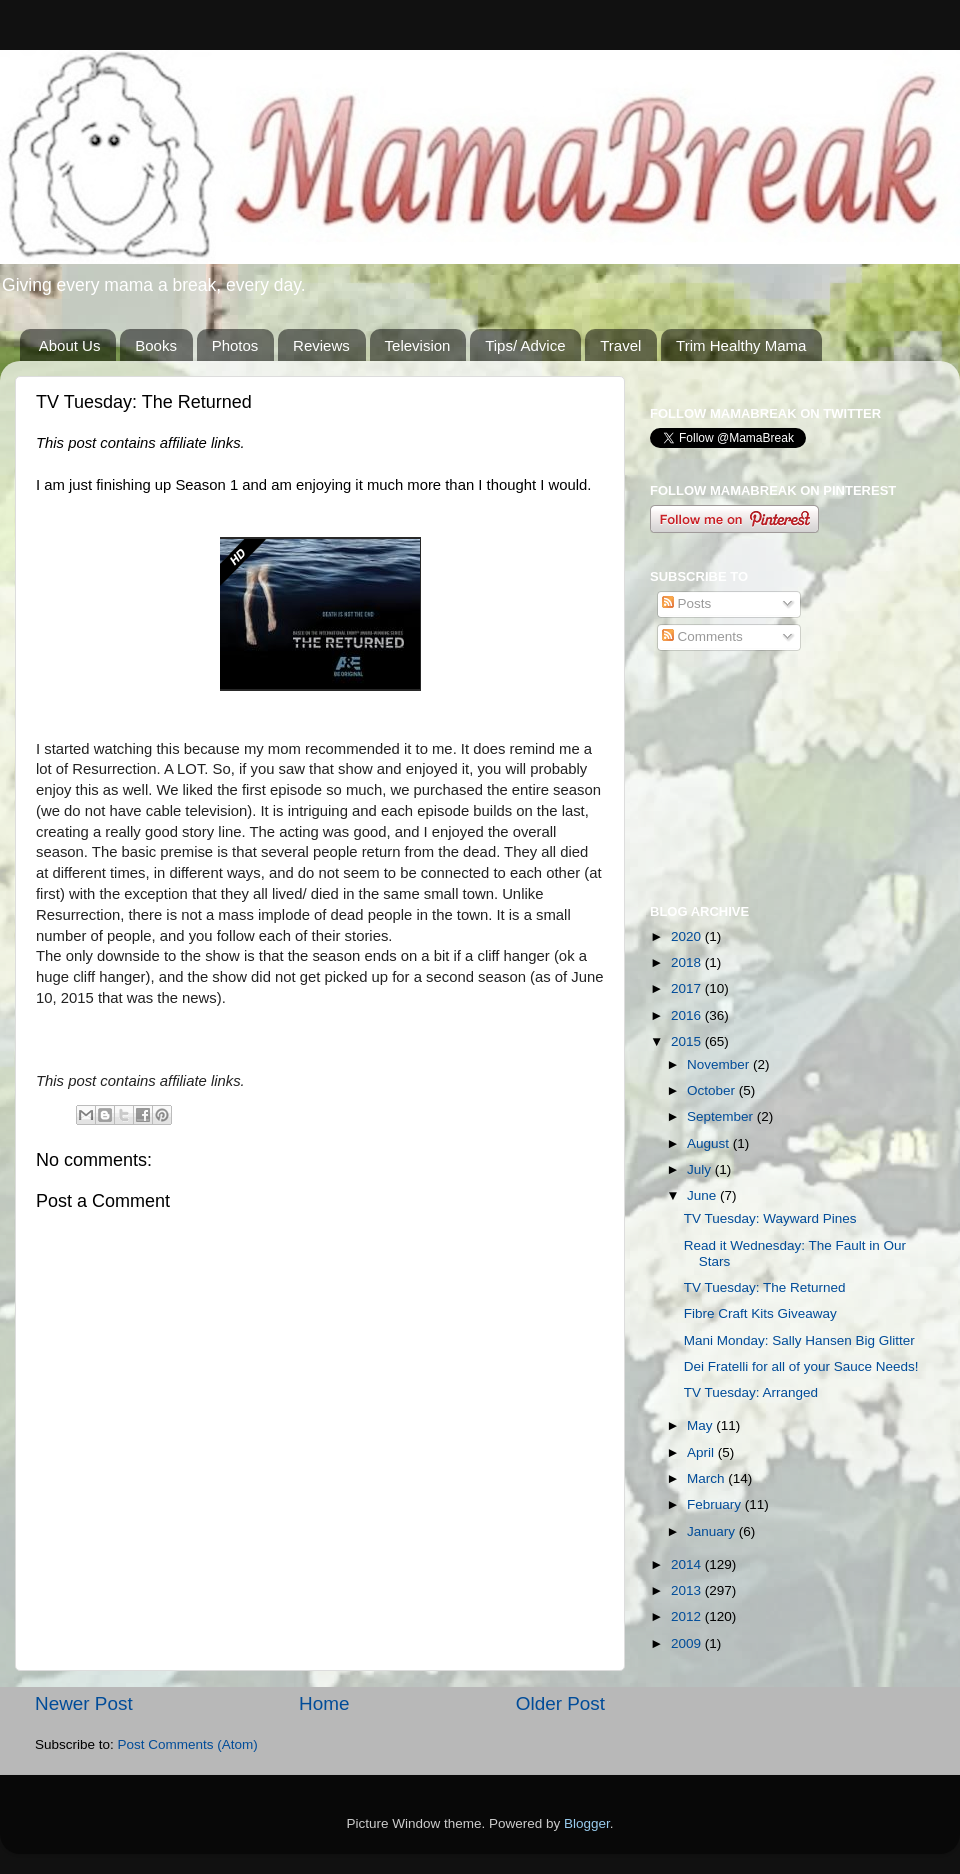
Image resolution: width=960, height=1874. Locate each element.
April (702, 1452)
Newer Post (84, 1703)
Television (418, 345)
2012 (688, 1616)
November (720, 1064)
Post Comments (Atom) (188, 1744)
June (703, 1195)
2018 (688, 962)
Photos (235, 345)
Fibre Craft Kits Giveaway (760, 1313)
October (713, 1090)
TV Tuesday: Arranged (751, 1392)
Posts (687, 603)
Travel (620, 345)
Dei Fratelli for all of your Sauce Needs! (801, 1366)
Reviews (321, 345)
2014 (688, 1564)
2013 (688, 1590)
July (701, 1169)
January (713, 1531)
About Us (70, 345)
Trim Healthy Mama (741, 345)
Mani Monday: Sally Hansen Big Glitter (799, 1340)
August (710, 1143)
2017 (688, 988)
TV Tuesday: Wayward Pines (770, 1218)
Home (324, 1703)
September (722, 1116)
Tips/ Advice (525, 345)
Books (156, 345)
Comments (702, 636)
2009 (688, 1643)
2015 (688, 1041)
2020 (688, 936)
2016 (688, 1015)
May (701, 1425)
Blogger (587, 1823)
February (716, 1504)
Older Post (560, 1703)
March (707, 1478)
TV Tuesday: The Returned (765, 1287)
